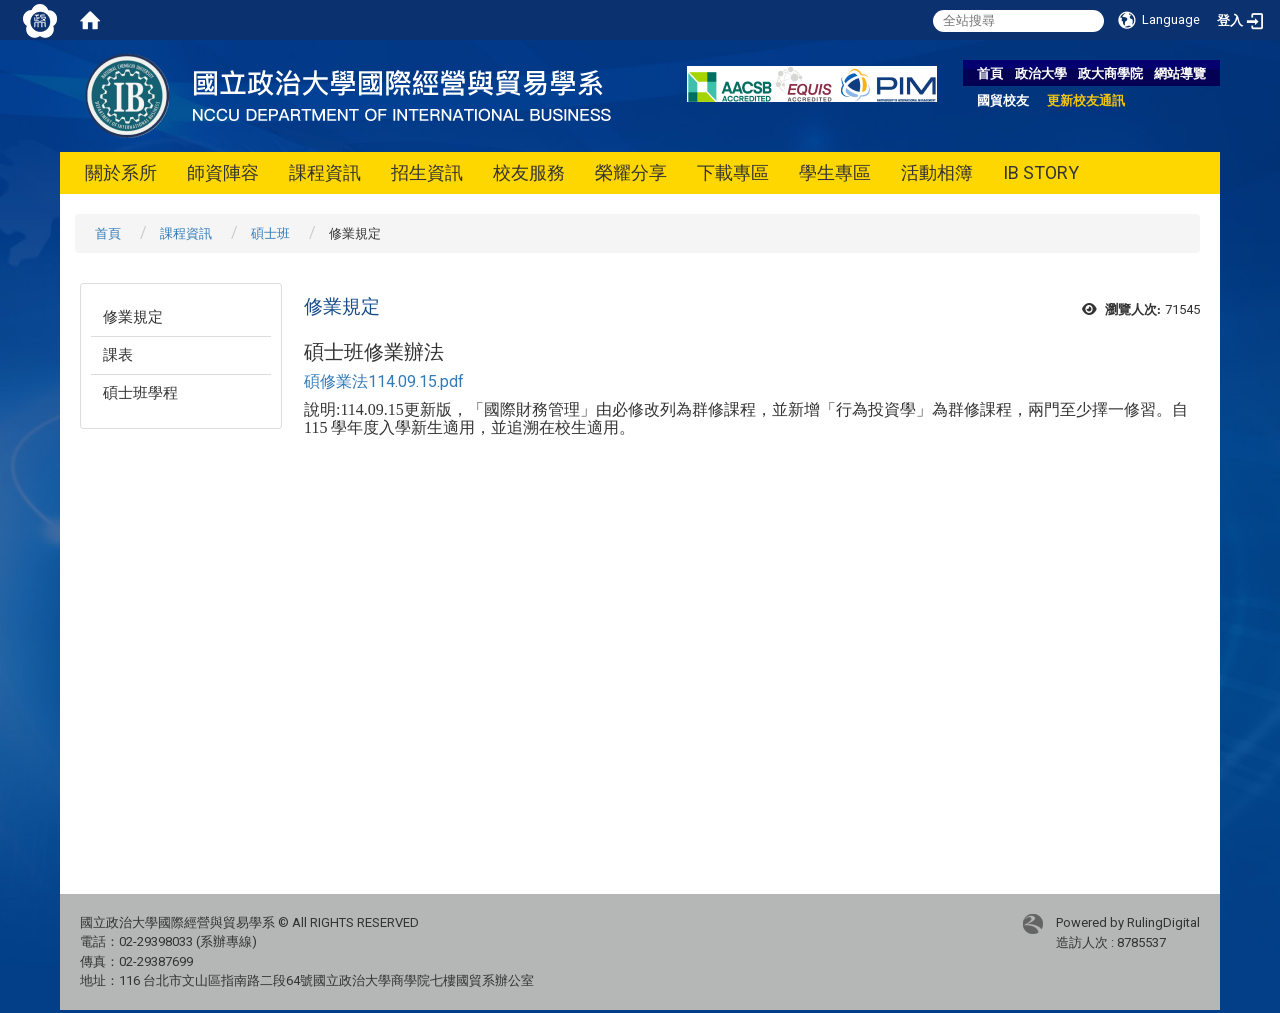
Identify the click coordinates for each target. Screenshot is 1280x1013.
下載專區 (733, 172)
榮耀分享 (631, 172)
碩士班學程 (140, 393)
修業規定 (133, 317)
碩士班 (270, 233)
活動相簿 (937, 172)
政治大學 (1041, 73)
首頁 (990, 73)
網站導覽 (1180, 73)
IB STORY (1041, 172)
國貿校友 (1003, 100)
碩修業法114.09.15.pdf (384, 381)
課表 (118, 355)
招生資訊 (427, 172)
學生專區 (835, 172)
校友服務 (529, 172)
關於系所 (121, 172)
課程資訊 (325, 172)
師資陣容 (223, 172)
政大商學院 (1110, 73)
